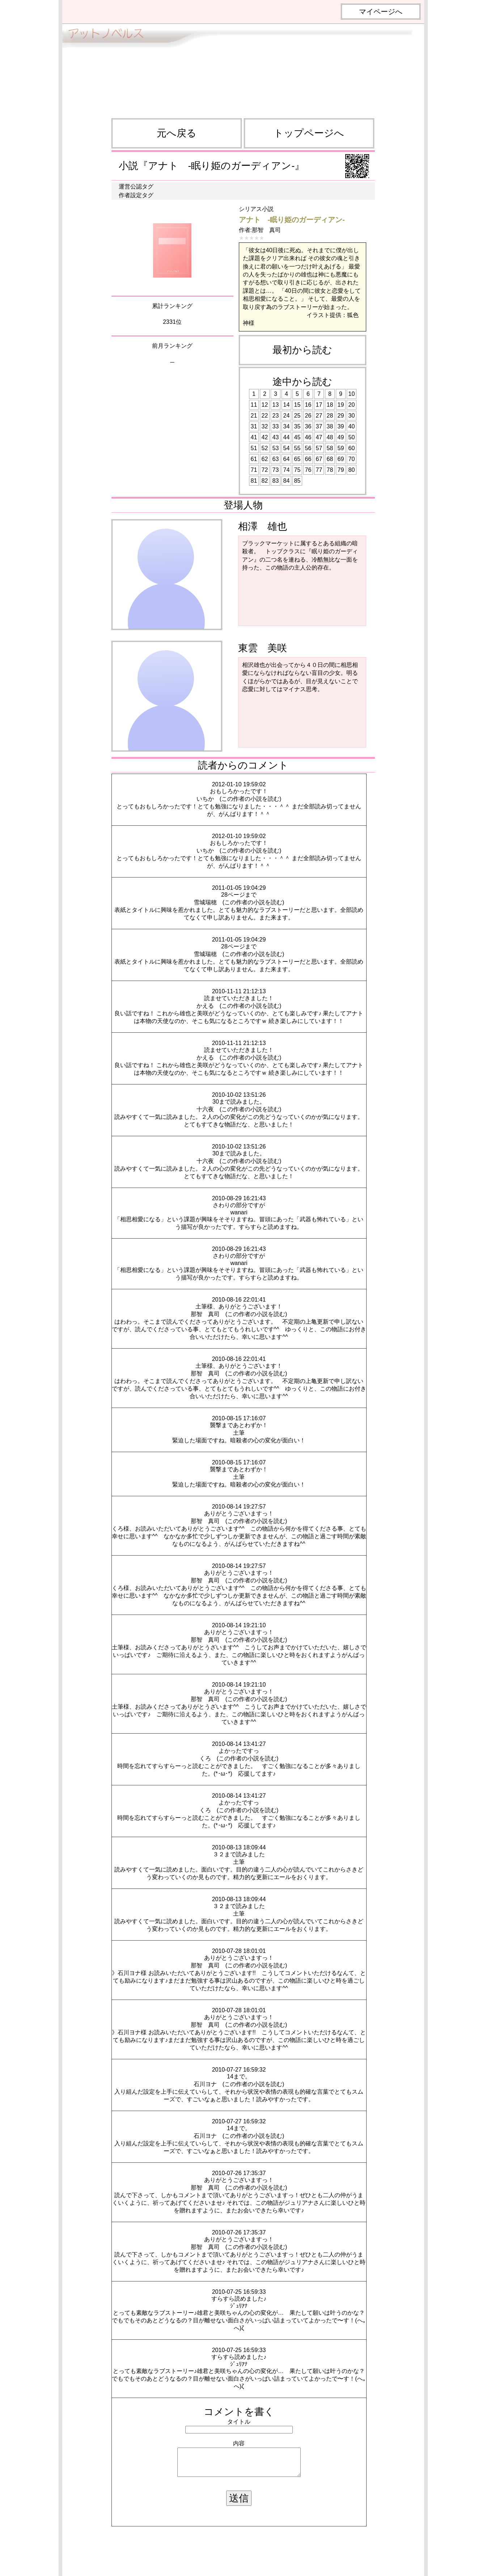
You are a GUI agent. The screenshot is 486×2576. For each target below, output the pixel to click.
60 (351, 448)
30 (351, 416)
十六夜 (205, 1109)
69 (341, 459)
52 (265, 448)
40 (351, 426)
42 (265, 437)
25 (297, 416)
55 (297, 448)
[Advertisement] (243, 67)
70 (351, 459)
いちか (205, 799)
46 (308, 437)
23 (275, 416)
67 (319, 459)
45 (297, 437)
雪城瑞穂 (205, 902)
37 (319, 426)
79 (341, 470)
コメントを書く (239, 2411)
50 (351, 437)
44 (286, 437)
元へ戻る (176, 133)
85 (297, 481)
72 (265, 470)
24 (286, 416)
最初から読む (302, 349)
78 (330, 470)
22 (265, 416)
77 (319, 470)
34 (286, 426)
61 (254, 459)
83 (275, 481)
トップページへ (309, 133)
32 (265, 426)
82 (265, 481)
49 (341, 437)
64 (286, 459)
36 (308, 426)
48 (330, 437)
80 (351, 470)
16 (308, 405)
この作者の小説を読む (250, 799)
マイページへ (380, 12)
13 (275, 405)
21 (254, 416)
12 (265, 405)
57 (319, 448)
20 (351, 405)
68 (330, 459)
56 (308, 448)
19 (341, 405)
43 (275, 437)
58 (330, 448)
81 (254, 481)
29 (341, 416)
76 (308, 470)
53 (275, 448)
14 (286, 405)
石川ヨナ (205, 2084)
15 (297, 405)
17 (319, 405)
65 (297, 459)
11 (254, 405)
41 (254, 437)
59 (341, 448)
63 (275, 459)
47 (319, 437)
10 (351, 394)
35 (297, 426)
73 (275, 470)
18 (330, 405)
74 (286, 470)
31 (254, 426)
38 (330, 426)
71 (254, 470)
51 (254, 448)
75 (297, 470)
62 (265, 459)
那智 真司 (266, 230)
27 (319, 416)
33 (275, 426)
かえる (205, 1006)
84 (286, 481)
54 (286, 448)
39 (341, 426)
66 (308, 459)
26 (308, 416)
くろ (205, 1758)
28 (330, 416)
